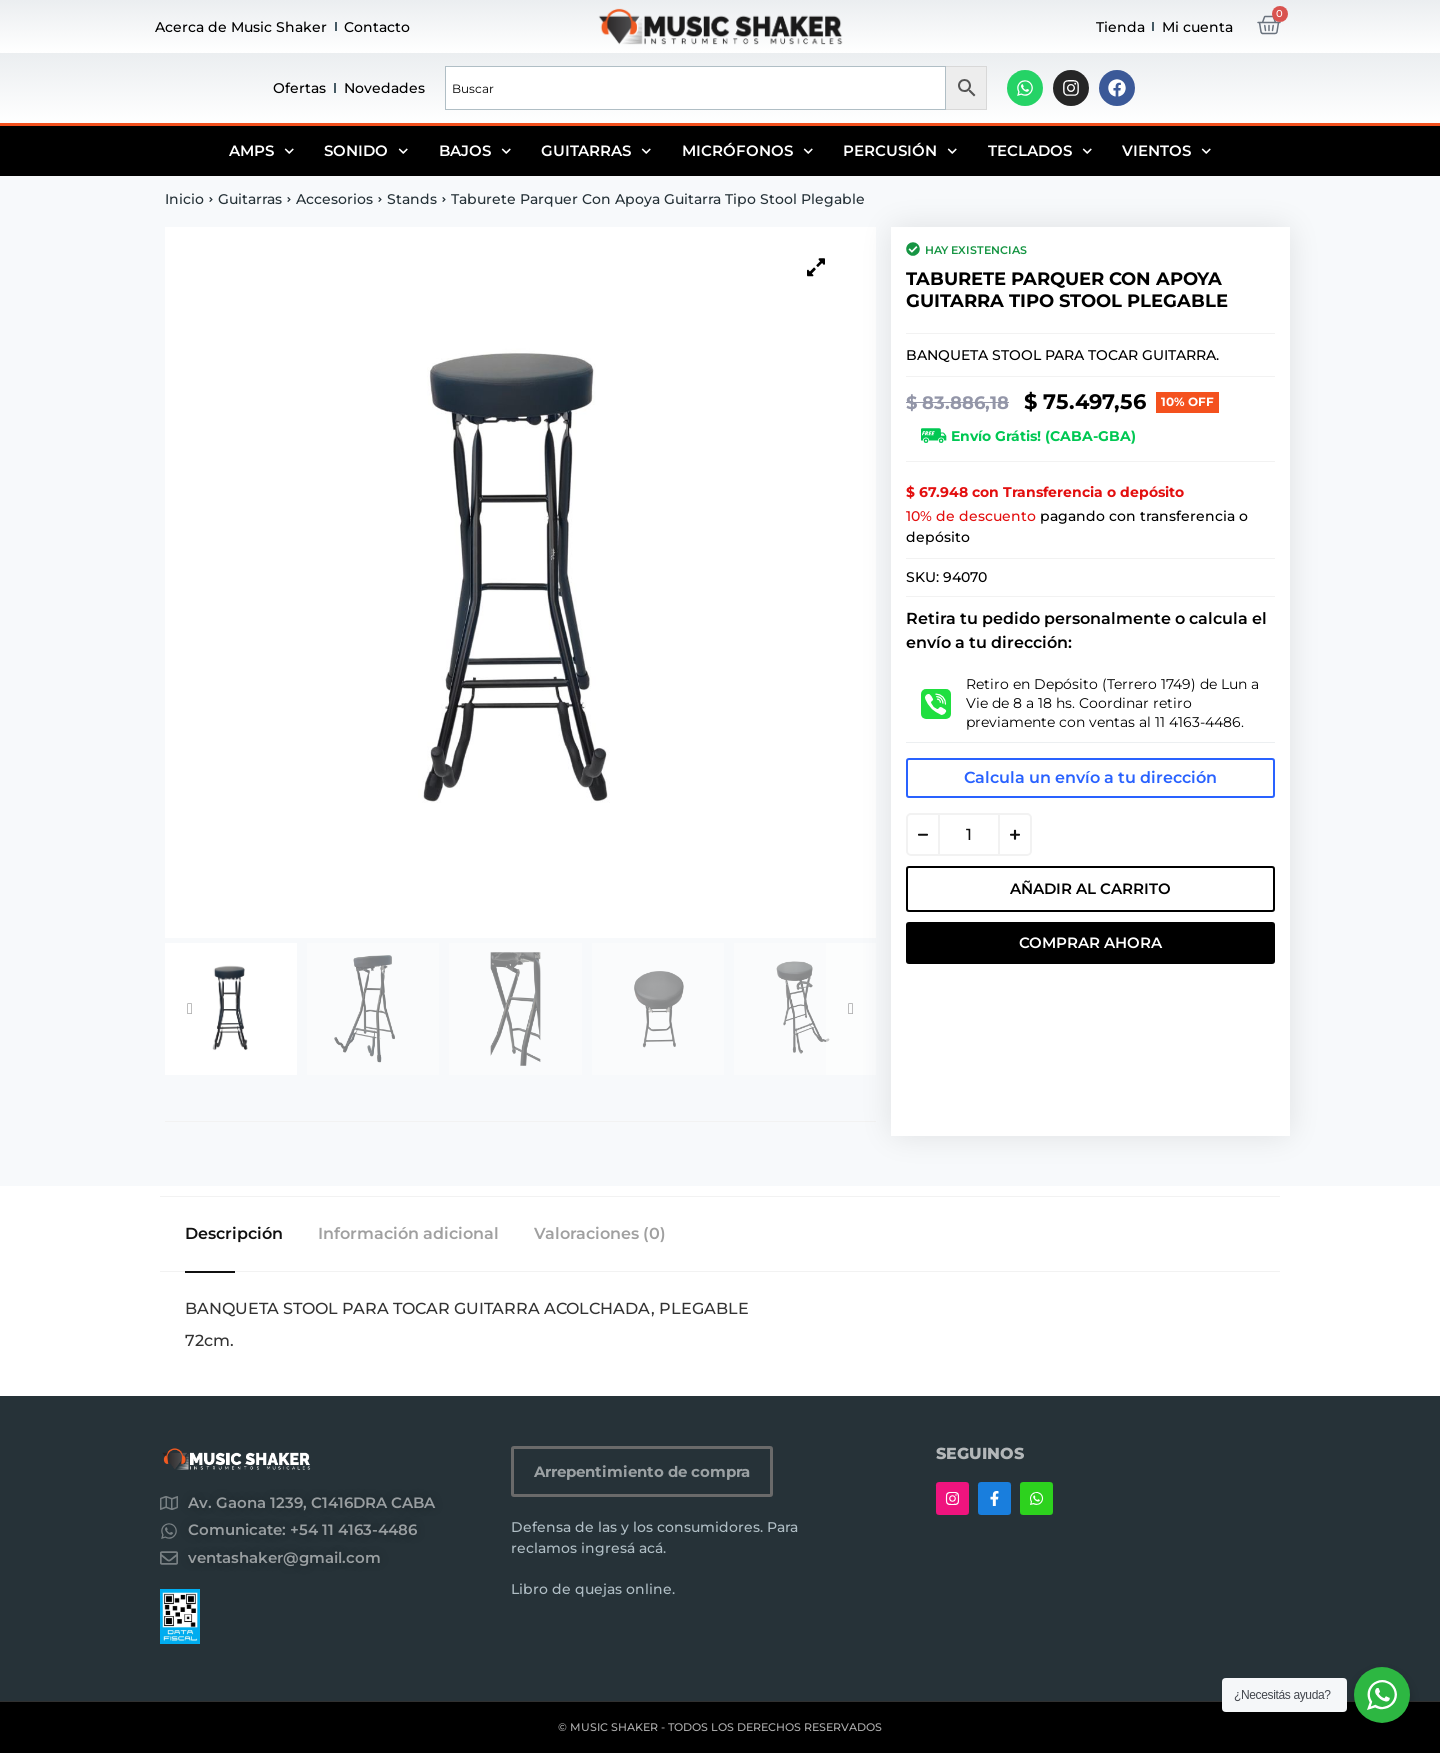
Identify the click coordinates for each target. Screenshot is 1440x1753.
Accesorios (334, 199)
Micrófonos (748, 151)
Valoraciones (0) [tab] (600, 1234)
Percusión (900, 151)
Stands (412, 199)
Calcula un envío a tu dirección (1090, 777)
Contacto (377, 27)
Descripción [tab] (234, 1234)
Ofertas (299, 88)
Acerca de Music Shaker (241, 27)
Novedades (384, 88)
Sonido (366, 151)
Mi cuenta (1197, 27)
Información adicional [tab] (408, 1234)
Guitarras (596, 151)
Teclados (1040, 151)
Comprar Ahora (1090, 942)
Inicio (184, 199)
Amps (262, 151)
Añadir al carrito (1090, 888)
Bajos (475, 151)
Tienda (1120, 27)
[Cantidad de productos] (969, 834)
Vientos (1167, 151)
